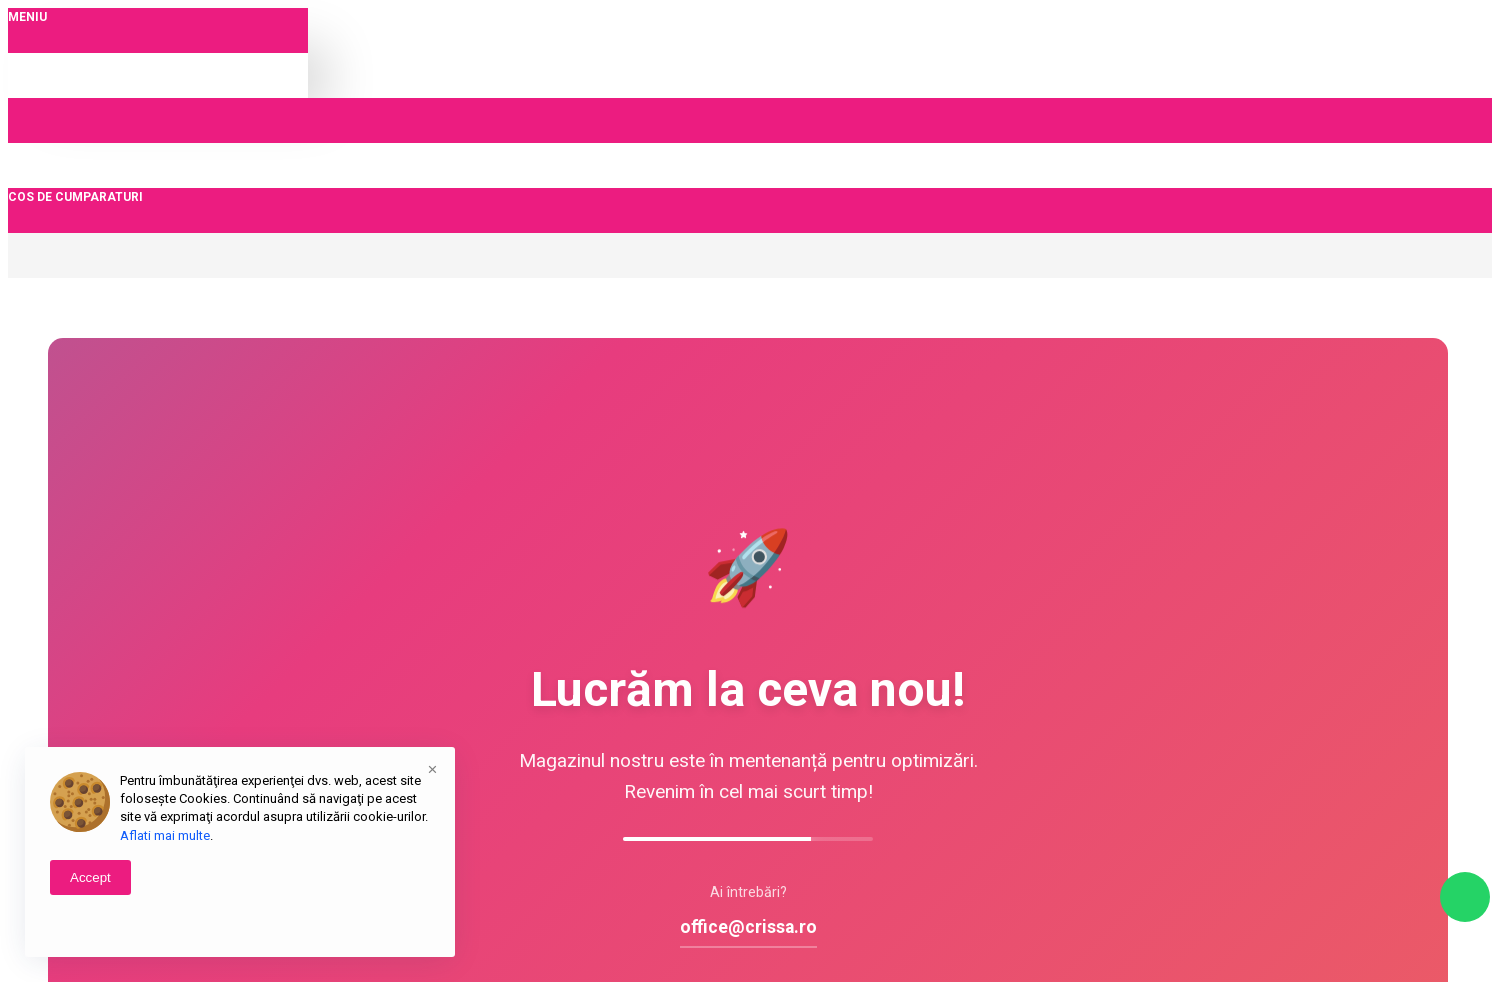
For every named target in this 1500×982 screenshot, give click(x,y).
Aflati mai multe (165, 835)
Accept (90, 877)
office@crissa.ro (748, 927)
